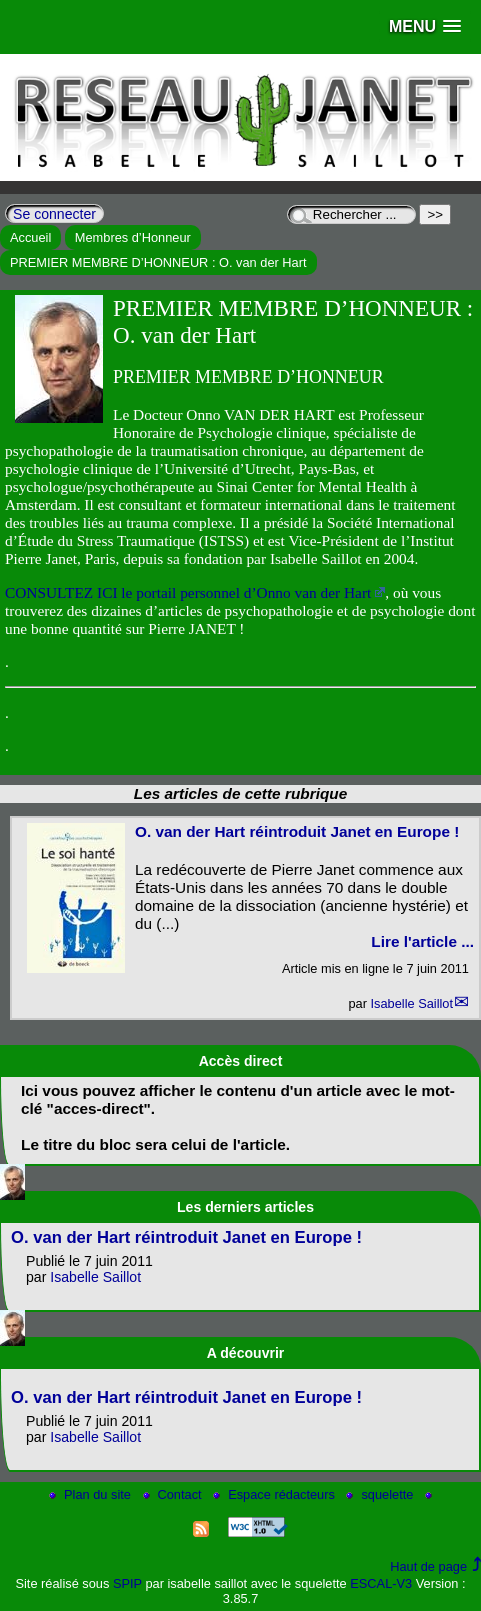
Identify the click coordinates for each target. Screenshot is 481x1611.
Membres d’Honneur (133, 237)
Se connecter (54, 214)
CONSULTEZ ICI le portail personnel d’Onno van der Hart (188, 592)
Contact (174, 1494)
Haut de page (428, 1566)
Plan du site (91, 1494)
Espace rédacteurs (275, 1494)
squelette (381, 1494)
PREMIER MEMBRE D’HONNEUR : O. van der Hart (158, 262)
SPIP (127, 1583)
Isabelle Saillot (411, 1003)
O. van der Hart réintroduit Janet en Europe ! (297, 831)
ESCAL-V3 (381, 1583)
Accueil (30, 237)
